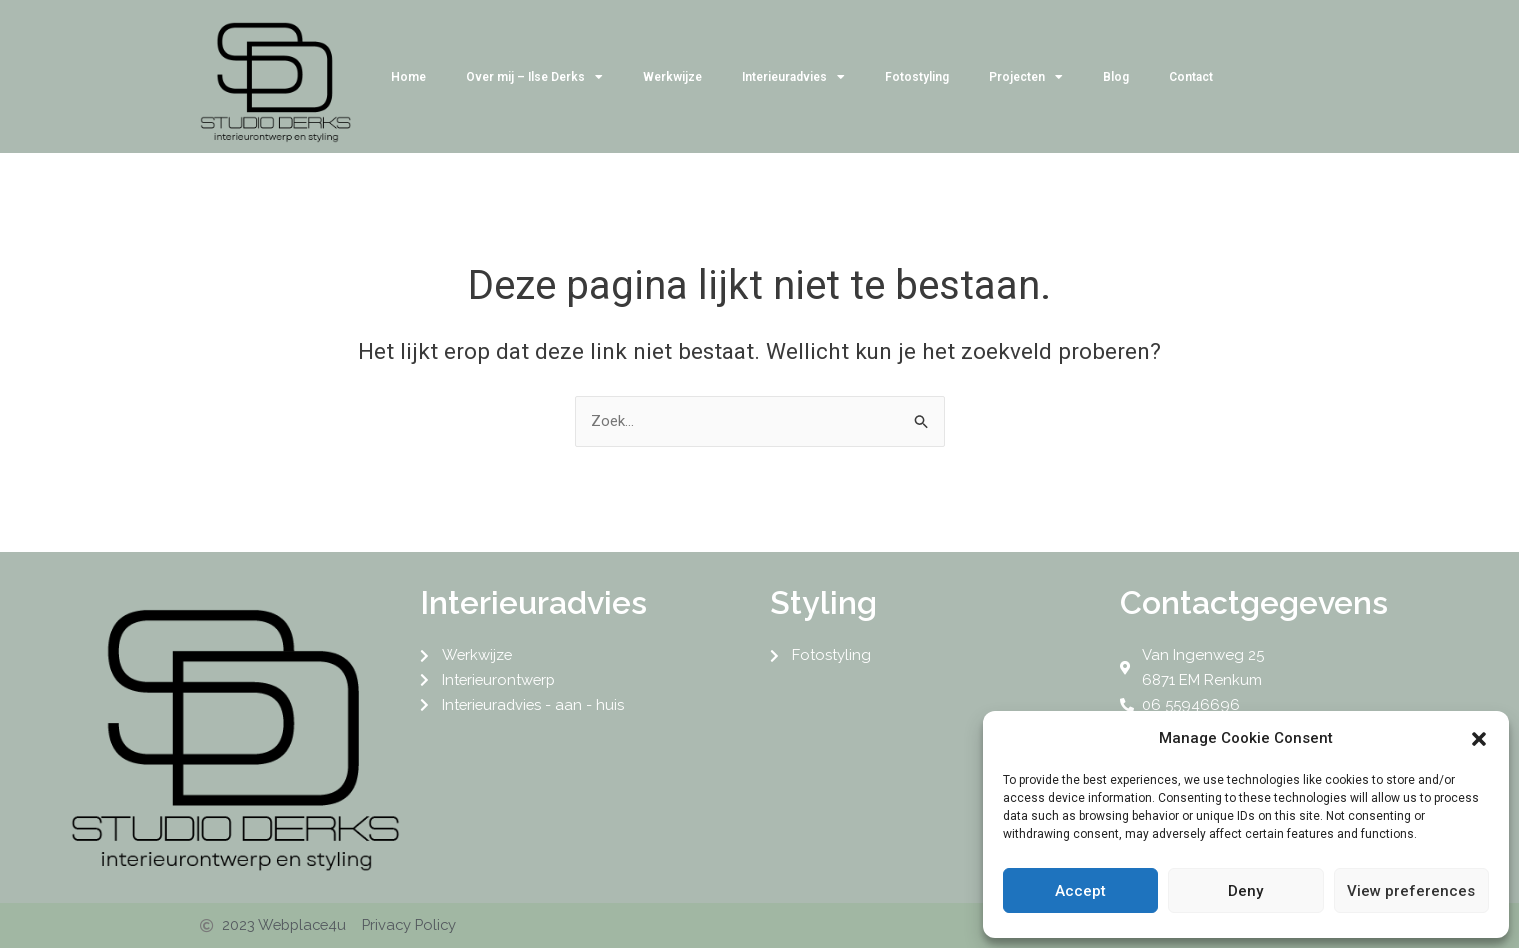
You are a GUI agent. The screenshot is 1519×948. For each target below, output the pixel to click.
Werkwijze (672, 77)
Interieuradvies (793, 77)
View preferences (1411, 891)
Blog (1116, 77)
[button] (1479, 739)
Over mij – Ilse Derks (534, 77)
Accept (1080, 891)
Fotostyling (917, 77)
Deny (1245, 891)
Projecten (1026, 77)
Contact (1191, 77)
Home (408, 77)
